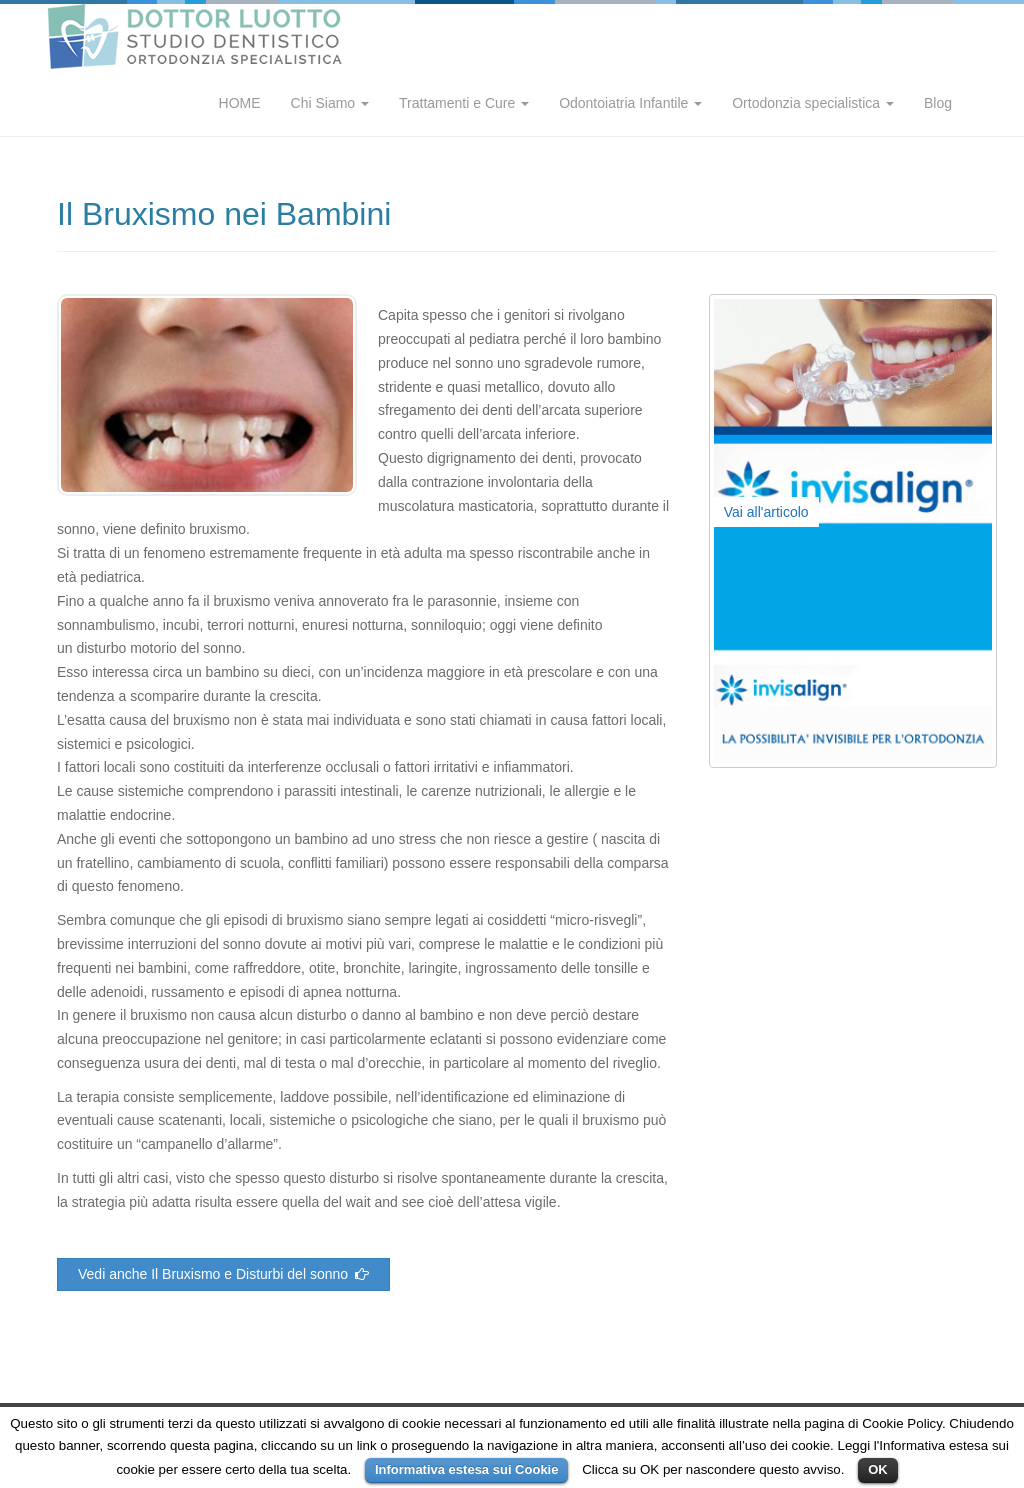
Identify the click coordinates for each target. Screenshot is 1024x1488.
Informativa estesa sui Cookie (467, 1469)
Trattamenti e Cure (464, 103)
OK (878, 1469)
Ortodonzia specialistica (813, 103)
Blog (938, 103)
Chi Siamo (330, 103)
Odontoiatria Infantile (630, 103)
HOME (240, 103)
